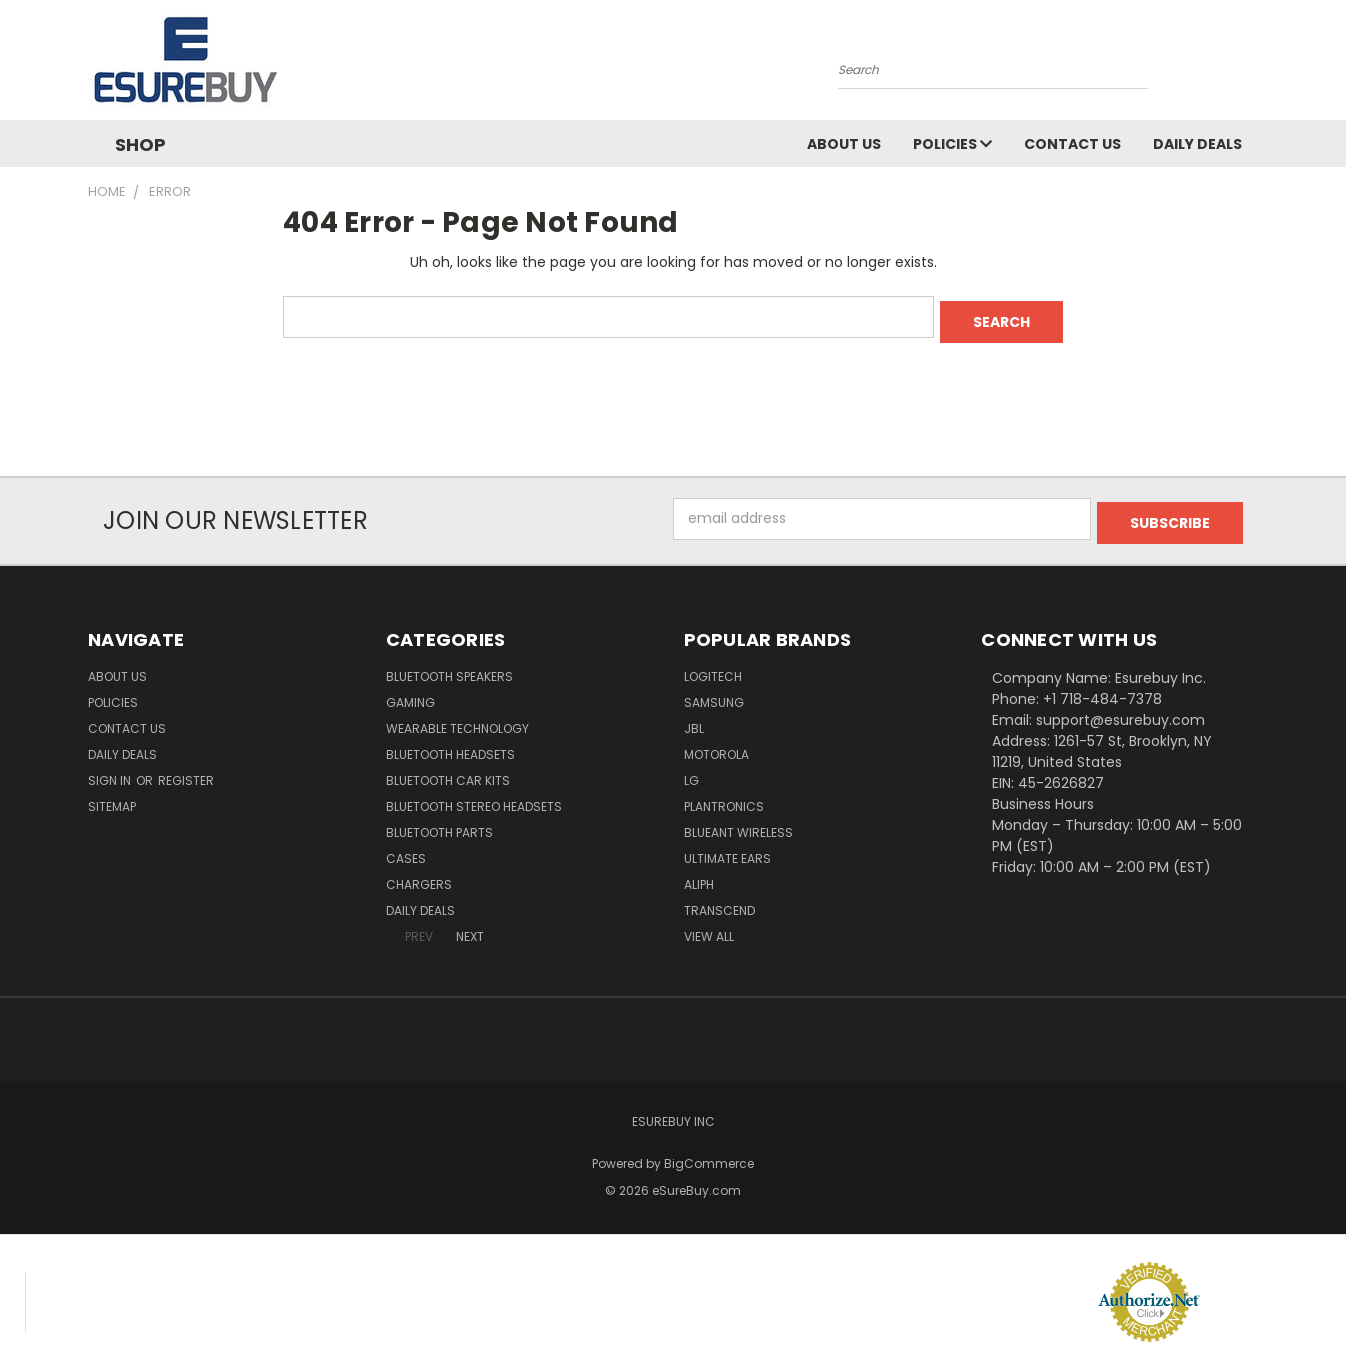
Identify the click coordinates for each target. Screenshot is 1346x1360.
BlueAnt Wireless (738, 823)
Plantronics (724, 797)
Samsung (714, 693)
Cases (406, 849)
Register (186, 771)
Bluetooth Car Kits (448, 771)
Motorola (716, 745)
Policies (952, 144)
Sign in (111, 771)
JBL (694, 719)
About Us (844, 144)
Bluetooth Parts (439, 823)
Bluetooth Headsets (450, 745)
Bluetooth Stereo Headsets (474, 797)
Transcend (719, 901)
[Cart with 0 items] (1253, 65)
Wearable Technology (457, 719)
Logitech (713, 667)
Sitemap (112, 797)
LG (691, 771)
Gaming (410, 693)
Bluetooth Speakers (449, 667)
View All (709, 927)
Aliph (699, 875)
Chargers (419, 875)
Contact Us (1072, 144)
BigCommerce (709, 1154)
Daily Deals (1197, 144)
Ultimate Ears (727, 849)
